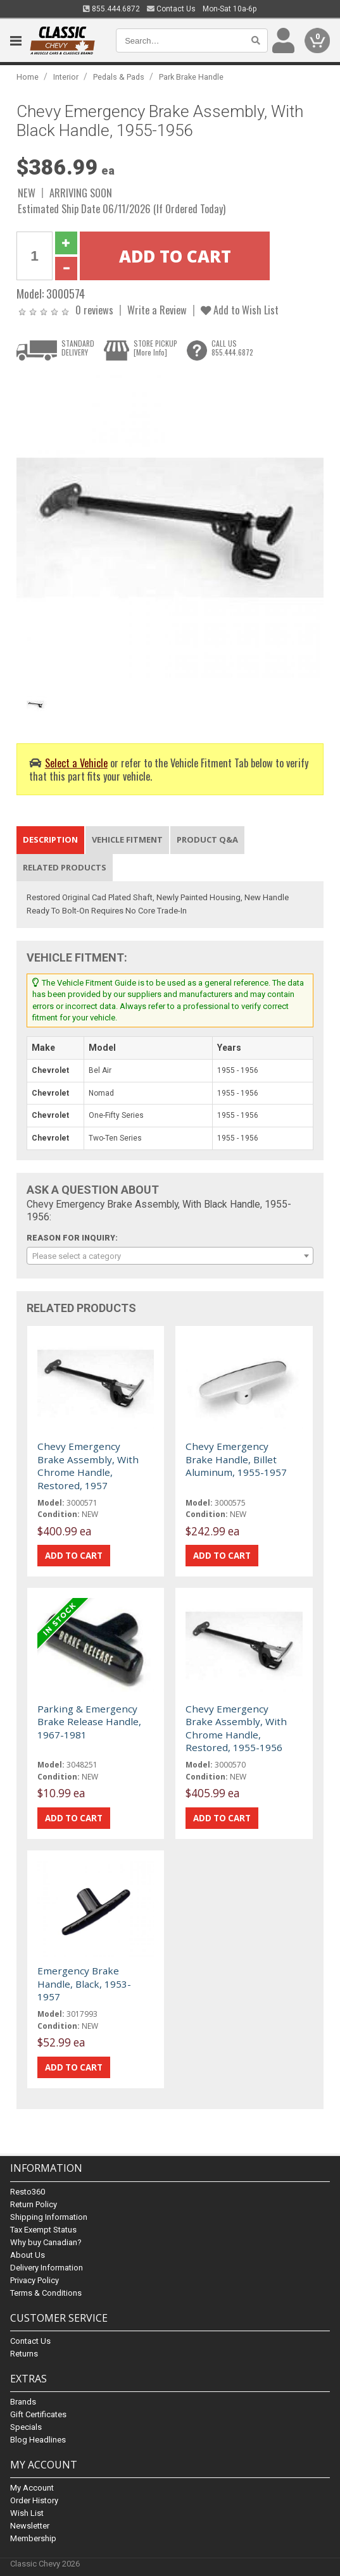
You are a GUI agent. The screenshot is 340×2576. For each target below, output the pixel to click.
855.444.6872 (111, 8)
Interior (66, 77)
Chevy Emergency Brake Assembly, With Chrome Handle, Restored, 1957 (88, 1465)
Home (27, 77)
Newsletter (29, 2525)
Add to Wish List (240, 310)
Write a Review (157, 310)
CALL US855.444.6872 (232, 348)
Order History (34, 2500)
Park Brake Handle (191, 77)
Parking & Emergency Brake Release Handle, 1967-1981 (89, 1721)
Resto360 (27, 2191)
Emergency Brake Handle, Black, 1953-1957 (84, 1983)
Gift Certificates (38, 2414)
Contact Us (171, 8)
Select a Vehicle (76, 763)
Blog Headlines (38, 2439)
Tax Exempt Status (43, 2229)
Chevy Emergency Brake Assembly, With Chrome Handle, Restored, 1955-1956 (236, 1728)
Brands (23, 2401)
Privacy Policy (34, 2280)
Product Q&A (207, 839)
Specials (26, 2427)
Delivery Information (46, 2267)
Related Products (64, 867)
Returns (24, 2353)
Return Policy (33, 2204)
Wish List (27, 2513)
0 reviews (94, 310)
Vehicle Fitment (127, 839)
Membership (33, 2538)
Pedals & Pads (118, 77)
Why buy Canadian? (46, 2242)
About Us (27, 2255)
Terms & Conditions (46, 2293)
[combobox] (170, 1256)
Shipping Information (48, 2217)
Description (50, 839)
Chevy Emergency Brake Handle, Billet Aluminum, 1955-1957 (236, 1459)
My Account (32, 2487)
